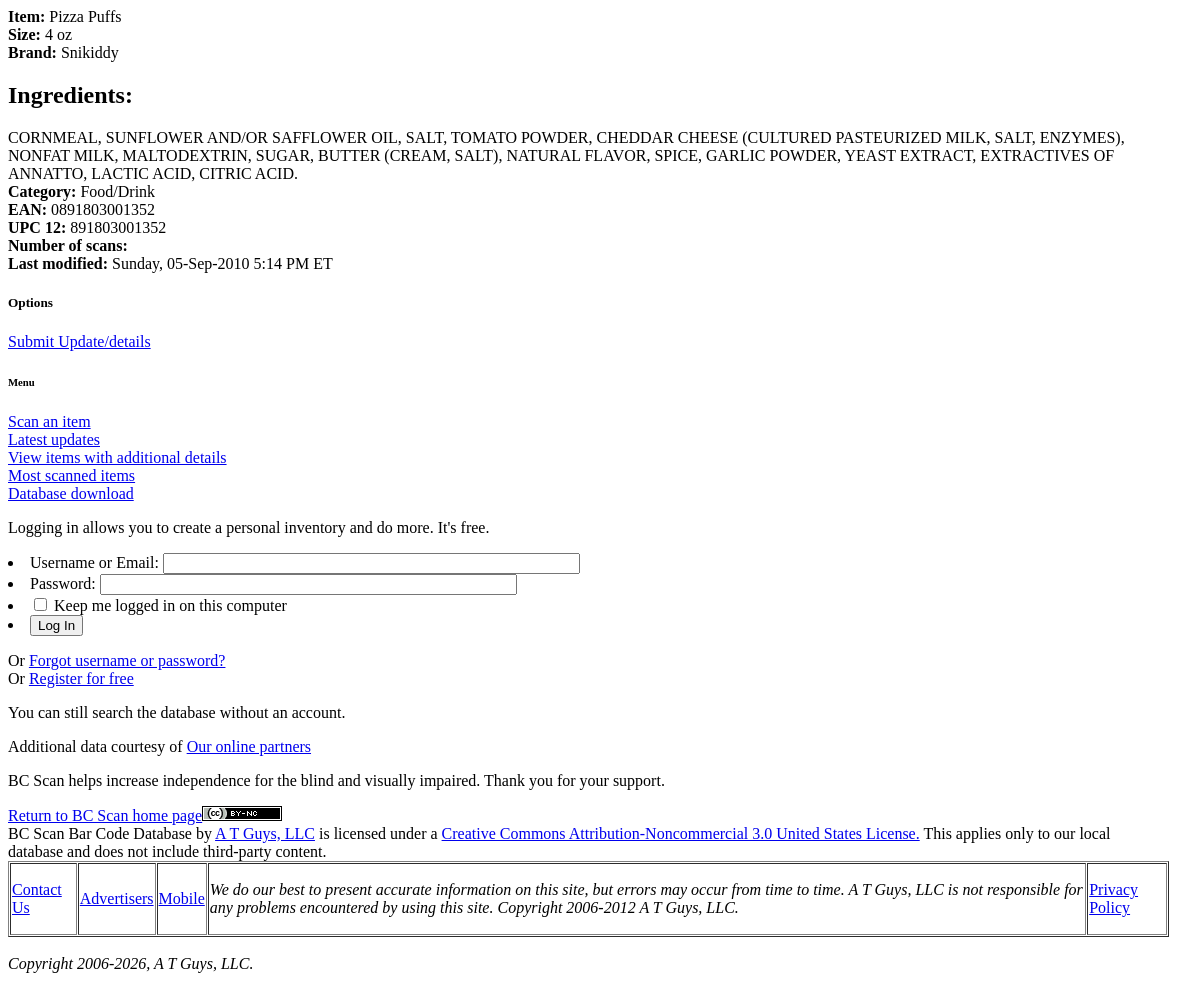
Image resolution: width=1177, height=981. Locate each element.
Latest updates (54, 439)
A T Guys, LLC (265, 833)
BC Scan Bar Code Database (100, 833)
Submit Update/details (79, 341)
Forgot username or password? (127, 660)
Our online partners (249, 746)
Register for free (81, 678)
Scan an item (49, 421)
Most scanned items (71, 475)
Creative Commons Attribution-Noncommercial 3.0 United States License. (681, 833)
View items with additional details (117, 457)
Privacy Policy (1113, 898)
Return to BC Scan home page (105, 815)
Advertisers (117, 898)
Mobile (182, 898)
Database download (71, 493)
